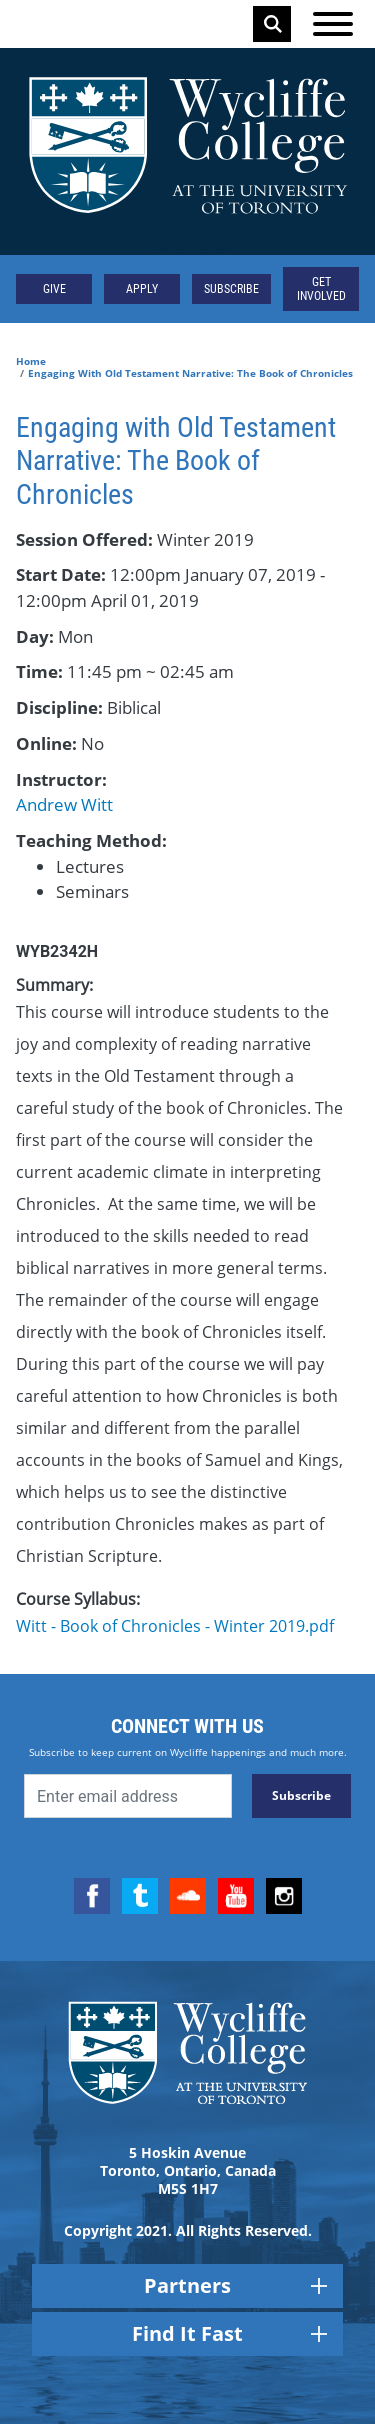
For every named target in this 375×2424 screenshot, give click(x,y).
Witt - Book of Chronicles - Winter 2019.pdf (175, 1626)
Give (54, 289)
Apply (142, 289)
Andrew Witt (64, 804)
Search (273, 24)
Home (31, 361)
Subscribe (231, 289)
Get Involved (321, 289)
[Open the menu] (333, 24)
